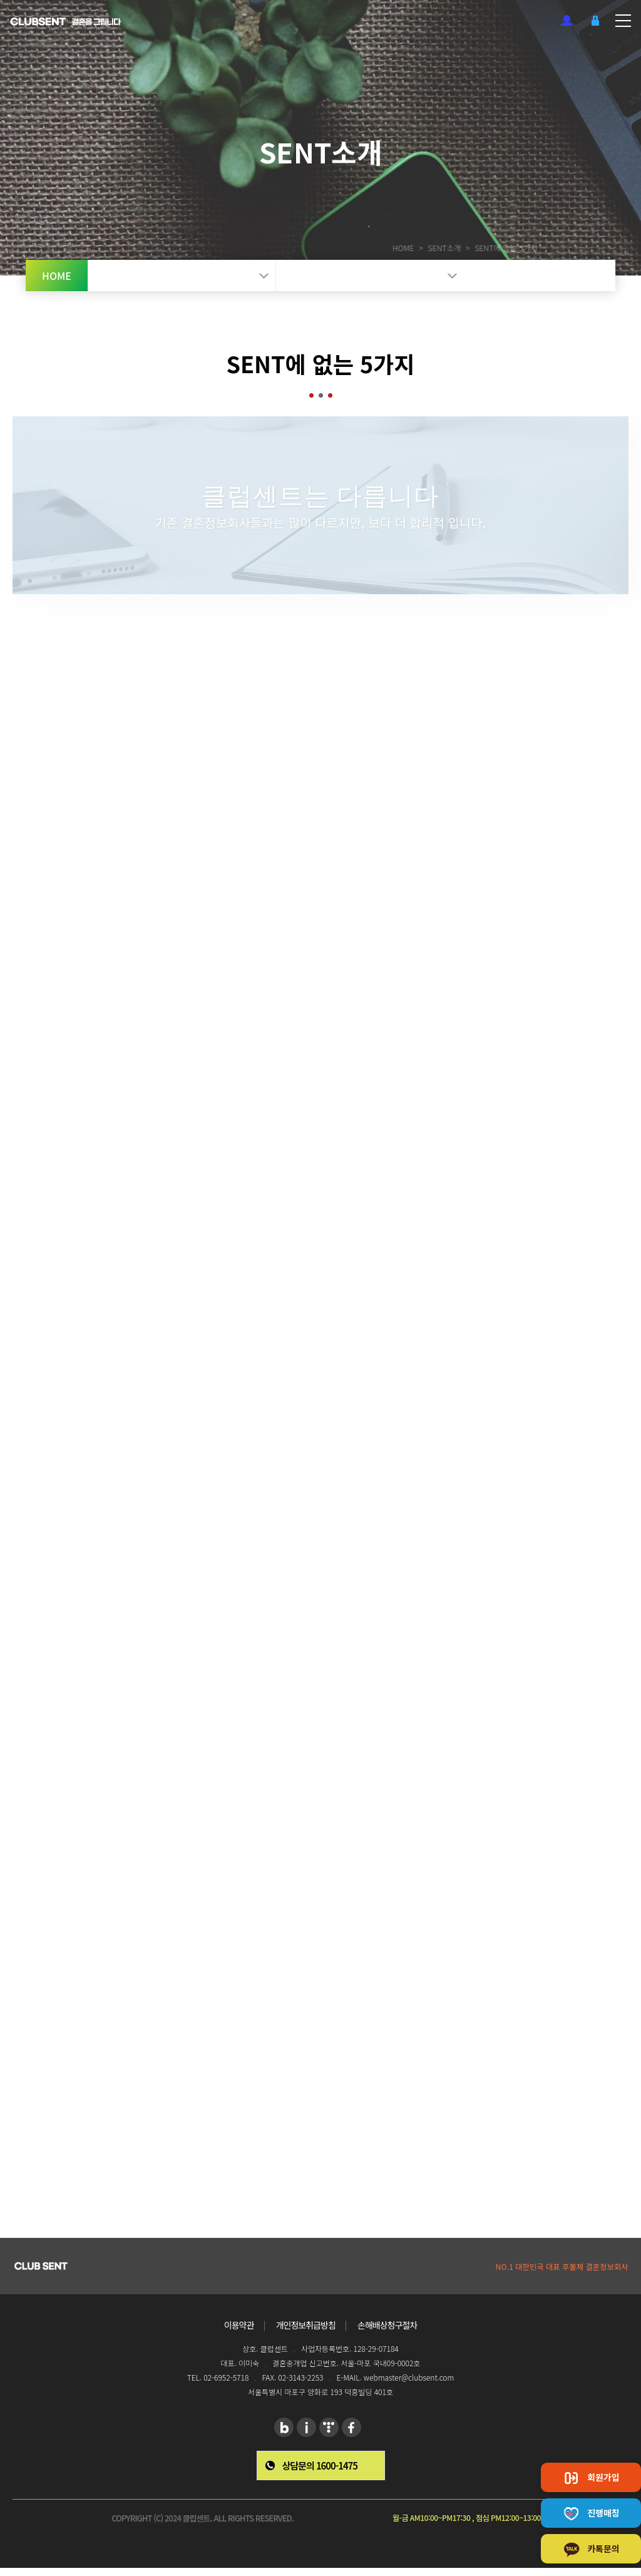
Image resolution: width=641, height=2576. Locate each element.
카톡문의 (591, 2549)
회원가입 (567, 20)
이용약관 (239, 2325)
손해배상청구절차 (387, 2325)
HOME (380, 248)
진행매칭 (591, 2514)
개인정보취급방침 (306, 2325)
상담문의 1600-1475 (319, 2465)
